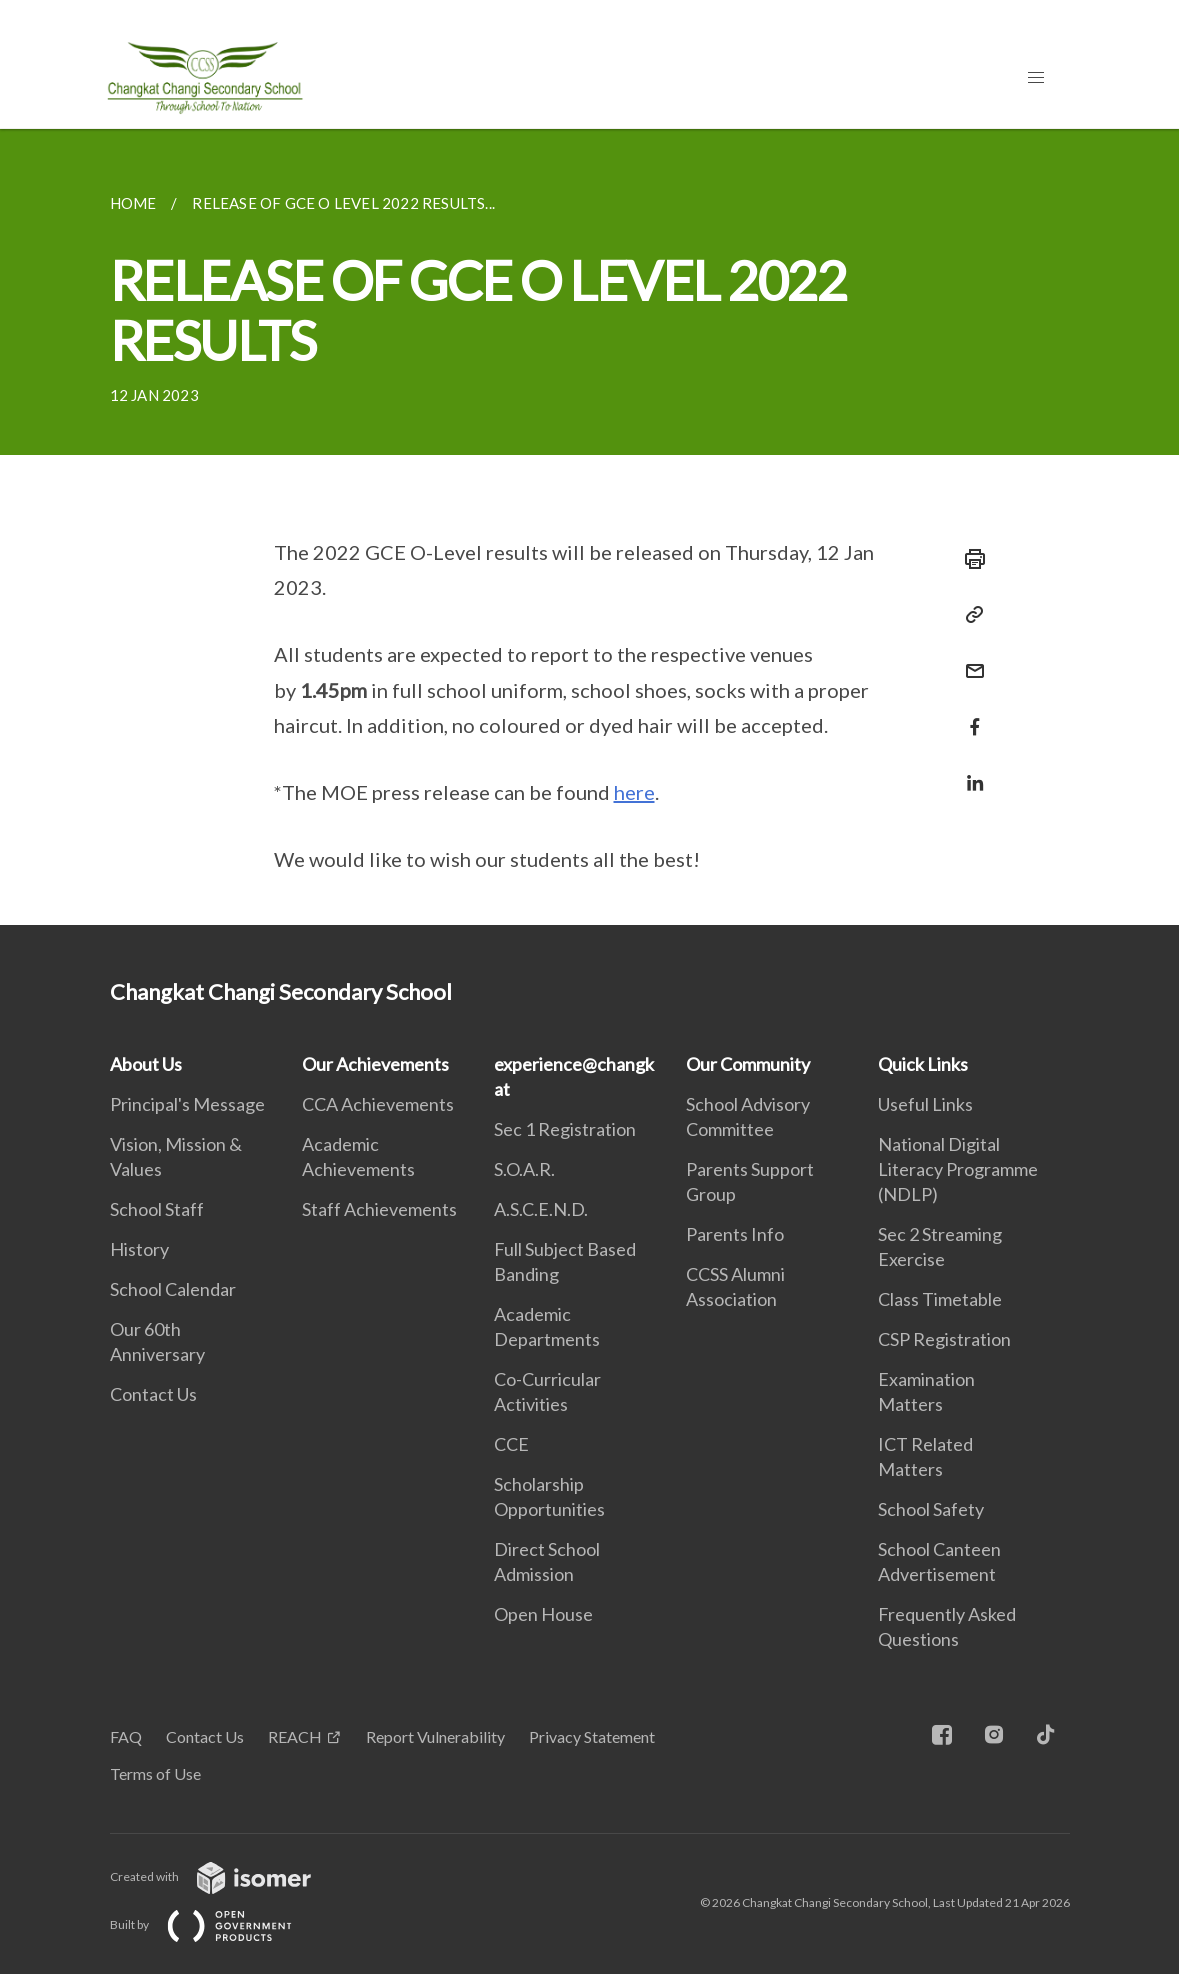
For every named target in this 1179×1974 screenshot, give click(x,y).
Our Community (748, 1064)
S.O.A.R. (524, 1169)
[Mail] (969, 658)
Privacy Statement (592, 1736)
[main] (589, 527)
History (139, 1249)
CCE (511, 1444)
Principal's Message (187, 1104)
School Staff (157, 1209)
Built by (217, 1924)
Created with (226, 1876)
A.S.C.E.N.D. (541, 1209)
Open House (543, 1614)
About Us (146, 1064)
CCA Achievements (378, 1104)
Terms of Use (155, 1773)
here (634, 792)
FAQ (126, 1736)
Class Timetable (940, 1299)
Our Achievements (375, 1064)
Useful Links (925, 1104)
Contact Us (153, 1394)
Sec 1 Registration (565, 1129)
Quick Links (923, 1064)
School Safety (931, 1509)
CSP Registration (944, 1339)
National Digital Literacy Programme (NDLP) (958, 1169)
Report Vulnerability (435, 1736)
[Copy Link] (969, 615)
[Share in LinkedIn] (969, 770)
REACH (295, 1736)
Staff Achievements (379, 1209)
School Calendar (173, 1289)
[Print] (969, 559)
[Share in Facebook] (969, 714)
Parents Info (735, 1234)
